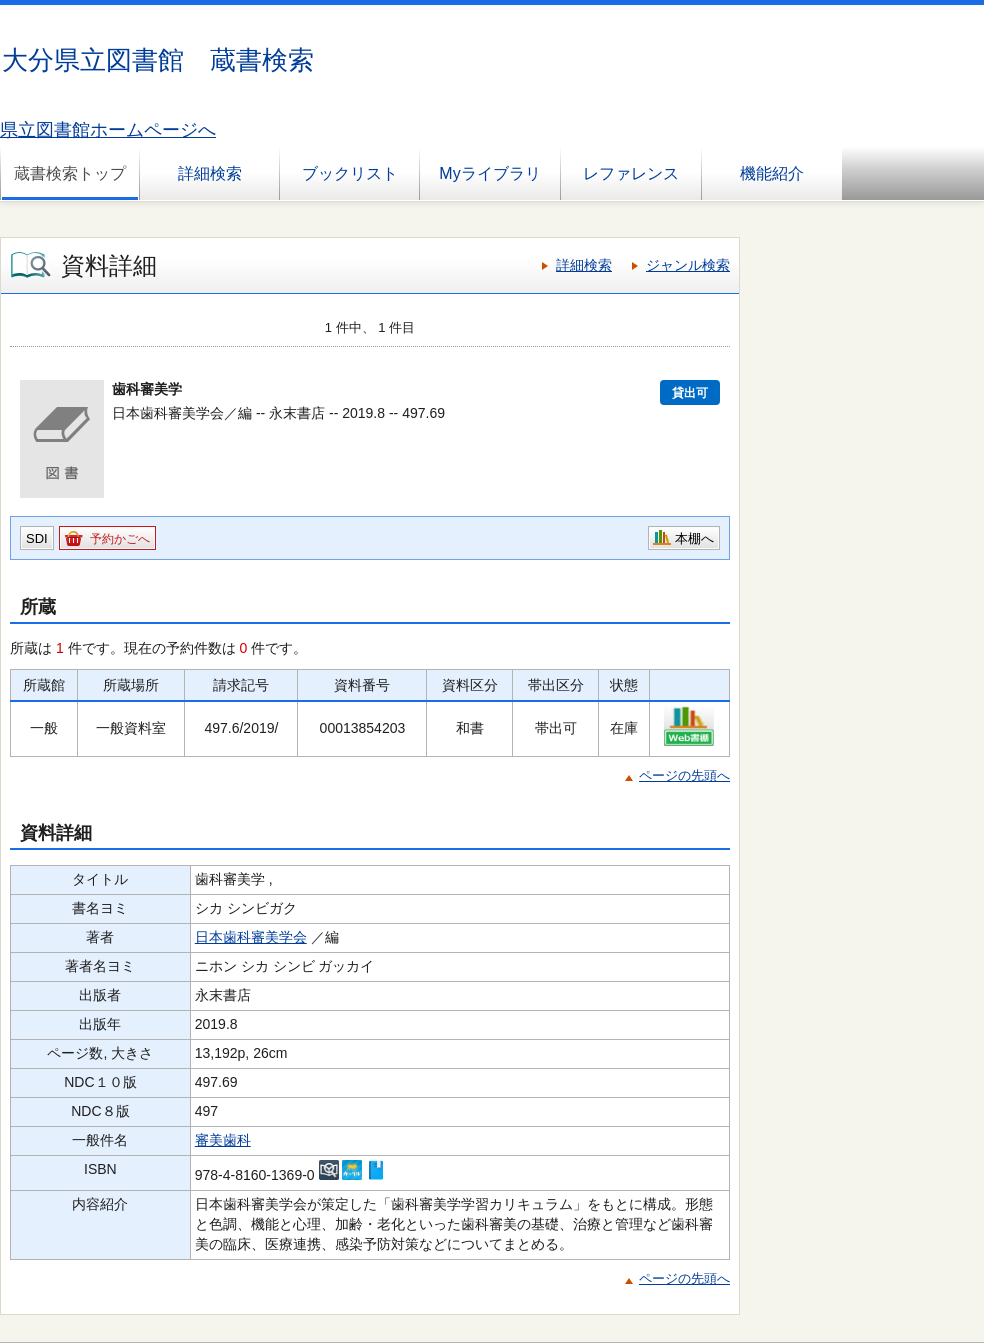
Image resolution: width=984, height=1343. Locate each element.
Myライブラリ (489, 173)
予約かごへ (120, 539)
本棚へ (694, 538)
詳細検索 (210, 173)
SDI (37, 538)
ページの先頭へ (684, 775)
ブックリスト (350, 173)
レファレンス (631, 173)
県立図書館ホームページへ (108, 130)
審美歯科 (223, 1140)
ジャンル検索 (688, 265)
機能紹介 (772, 173)
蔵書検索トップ (70, 173)
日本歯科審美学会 (251, 937)
